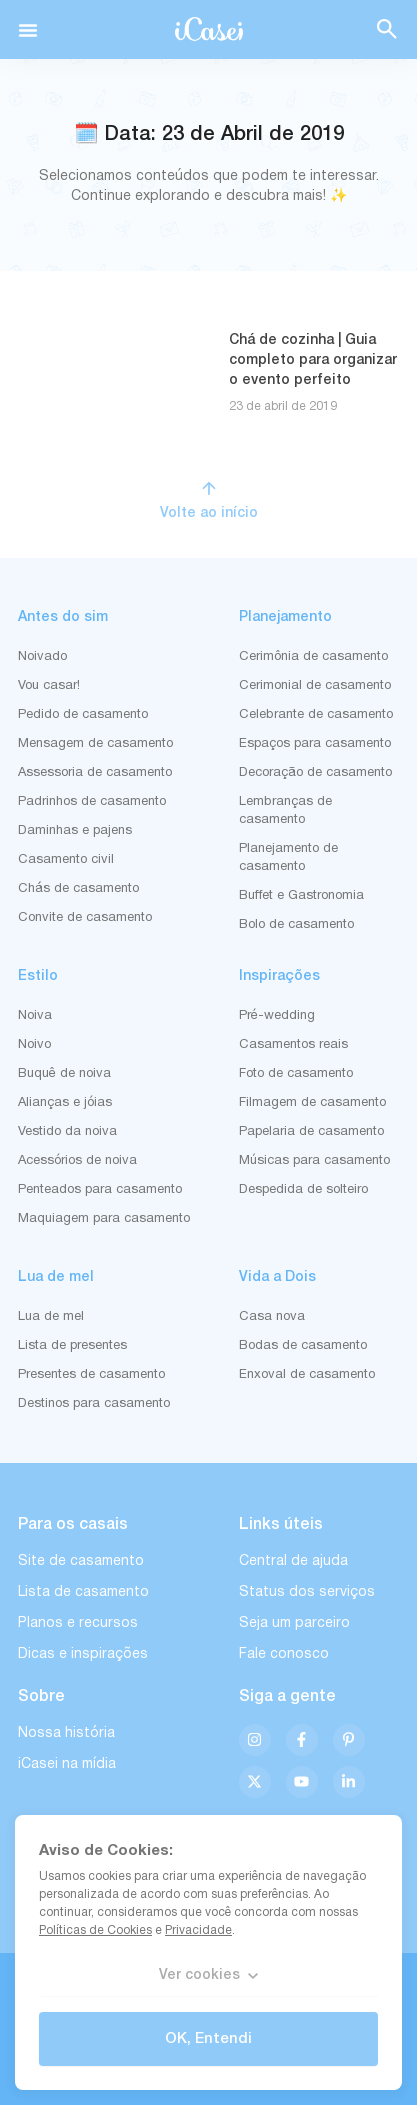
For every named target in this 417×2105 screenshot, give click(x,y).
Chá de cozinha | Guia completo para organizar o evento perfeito (313, 360)
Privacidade (198, 1930)
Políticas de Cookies (95, 1930)
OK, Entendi (208, 2039)
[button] (28, 30)
